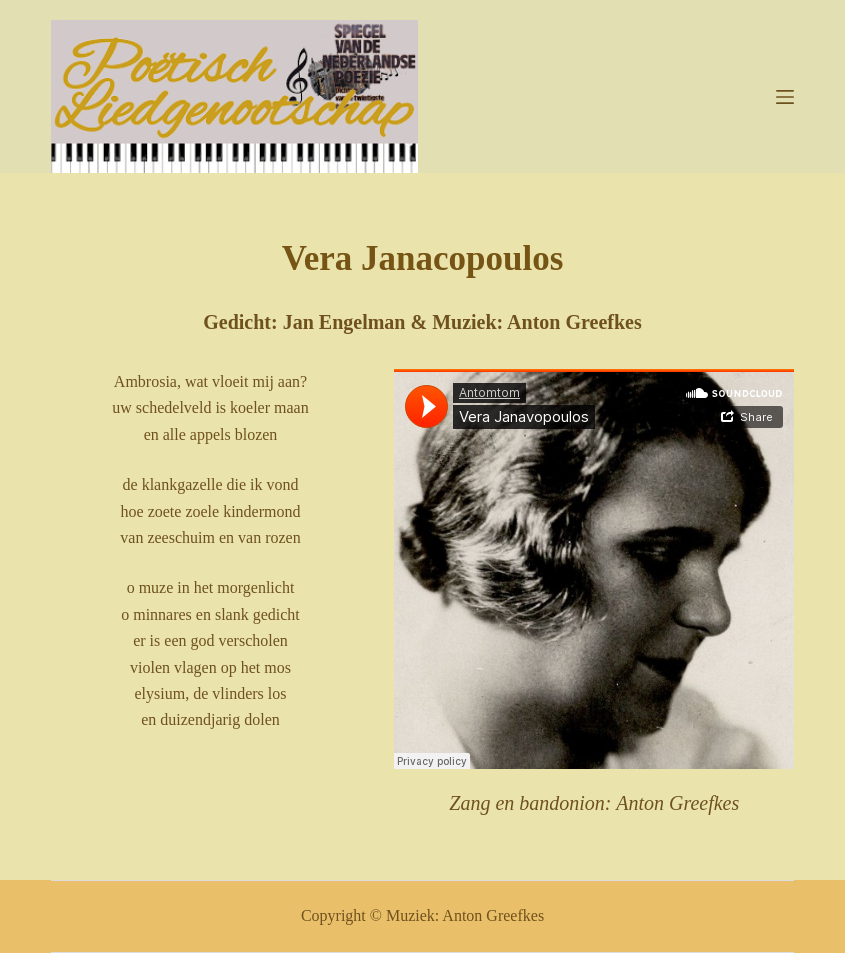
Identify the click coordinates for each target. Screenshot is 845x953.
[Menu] (785, 97)
